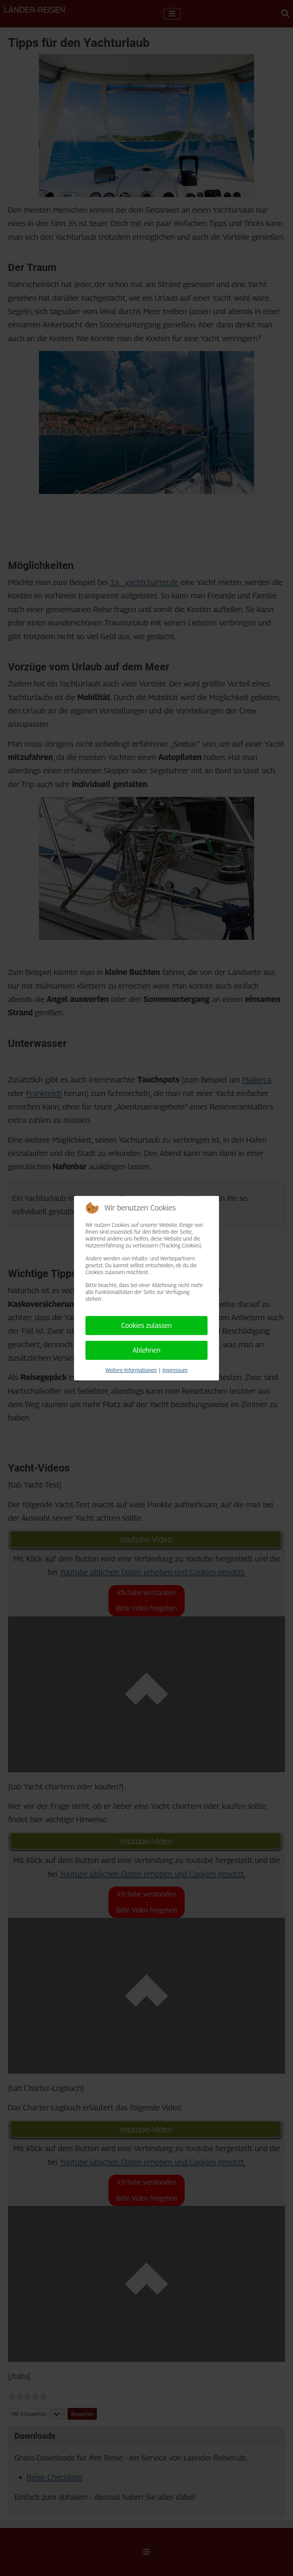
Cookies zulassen (146, 1325)
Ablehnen (146, 1350)
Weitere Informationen (131, 1370)
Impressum (175, 1370)
